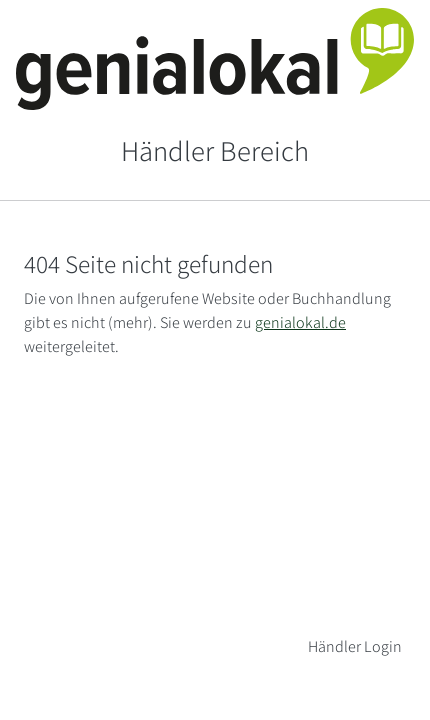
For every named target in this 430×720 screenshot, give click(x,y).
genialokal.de (300, 322)
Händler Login (355, 646)
